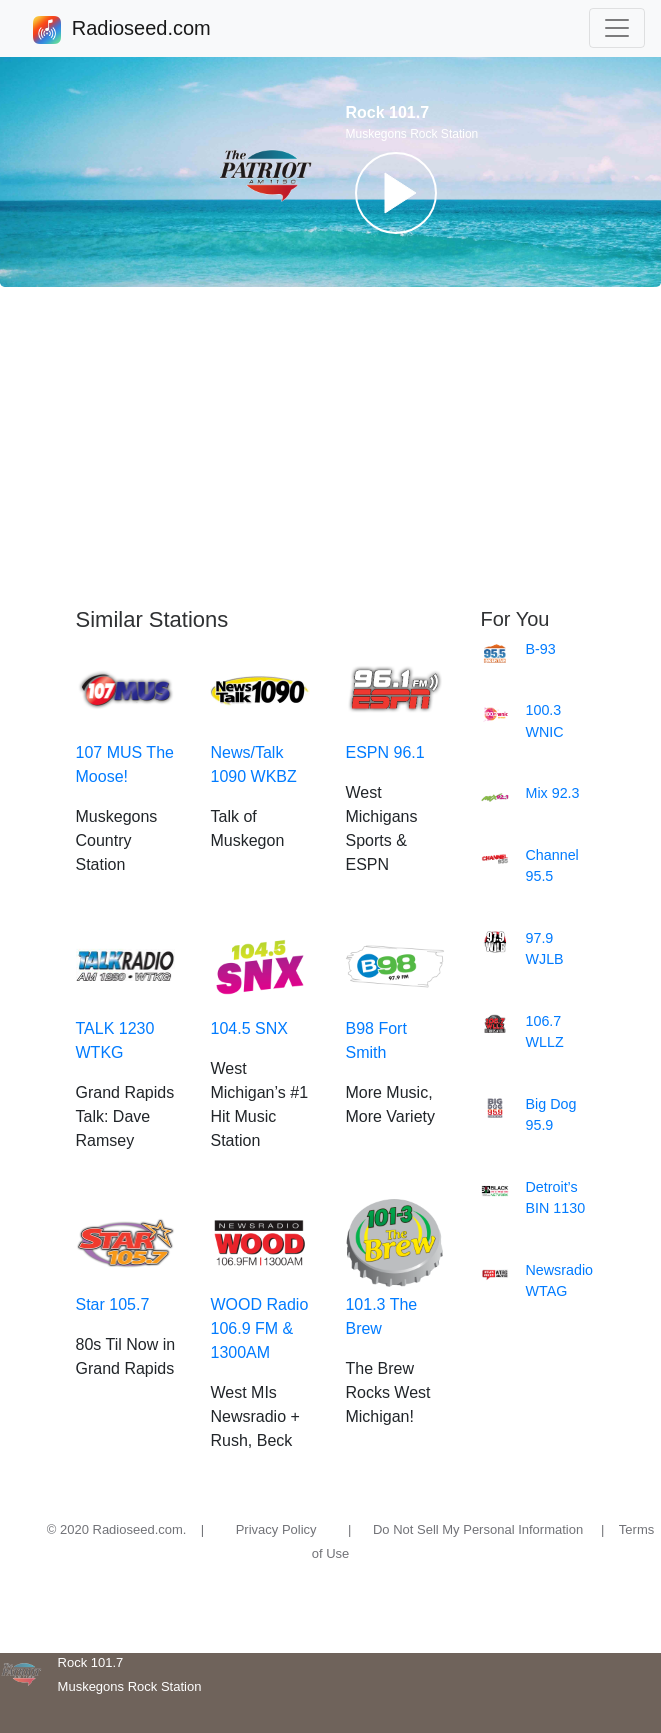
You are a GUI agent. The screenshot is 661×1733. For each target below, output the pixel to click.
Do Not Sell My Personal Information (478, 1529)
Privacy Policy (276, 1529)
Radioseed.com (141, 30)
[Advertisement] (330, 447)
